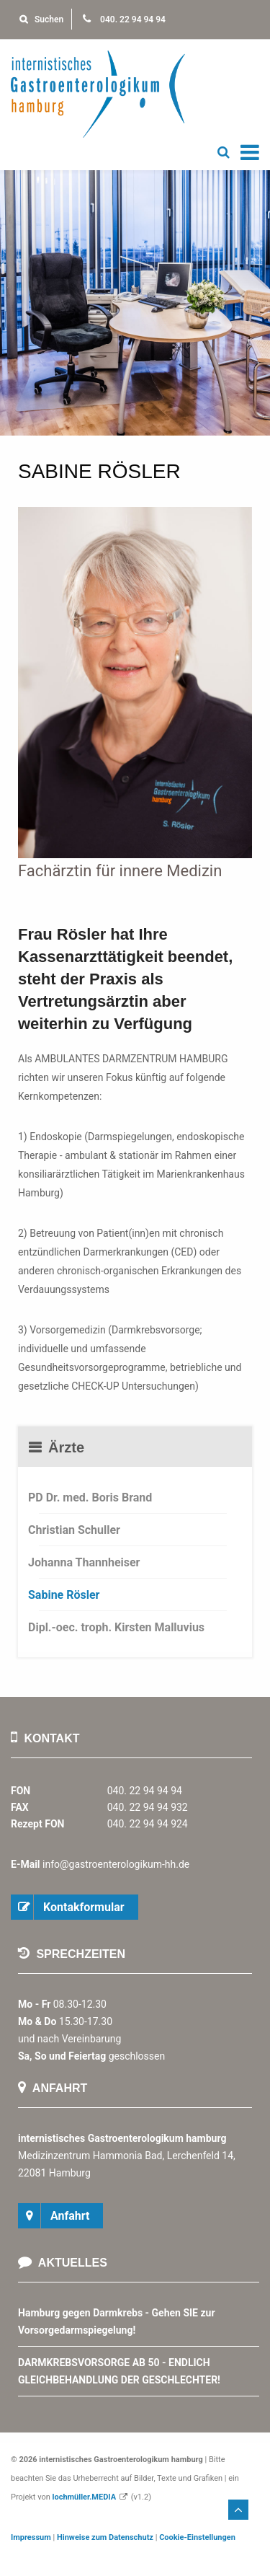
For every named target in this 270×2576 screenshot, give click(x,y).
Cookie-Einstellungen (197, 2537)
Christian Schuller (74, 1530)
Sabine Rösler (63, 1595)
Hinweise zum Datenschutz (105, 2537)
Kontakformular (84, 1907)
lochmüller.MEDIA (85, 2497)
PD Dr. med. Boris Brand (90, 1497)
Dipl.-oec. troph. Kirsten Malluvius (116, 1627)
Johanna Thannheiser (84, 1562)
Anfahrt (69, 2216)
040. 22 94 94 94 (124, 19)
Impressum (31, 2537)
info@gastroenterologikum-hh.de (115, 1864)
